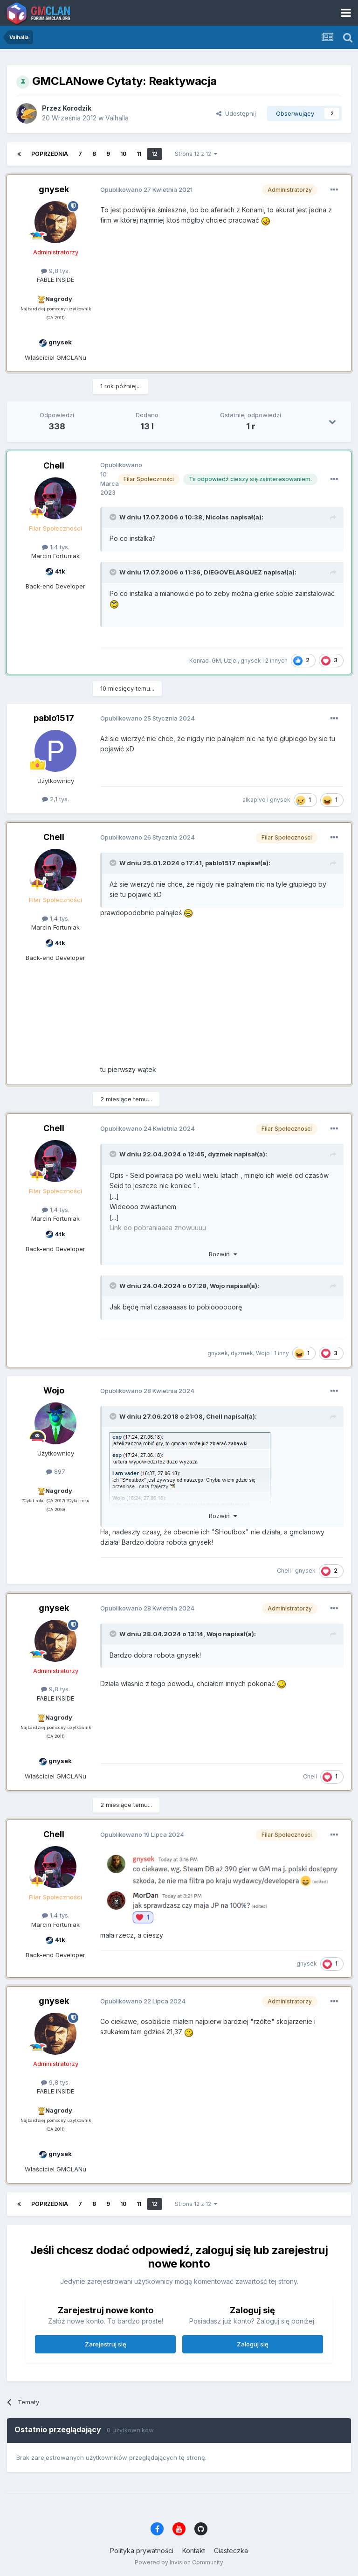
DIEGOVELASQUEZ (233, 572)
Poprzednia (49, 153)
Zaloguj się (252, 2344)
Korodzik (76, 108)
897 (55, 1471)
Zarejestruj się (105, 2344)
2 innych (276, 660)
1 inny (281, 1353)
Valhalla (117, 118)
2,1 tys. (55, 799)
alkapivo (254, 799)
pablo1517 (54, 718)
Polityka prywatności (141, 2551)
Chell (53, 465)
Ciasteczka (231, 2551)
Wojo (217, 1285)
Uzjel (231, 660)
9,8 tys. (55, 270)
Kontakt (193, 2551)
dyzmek (220, 1154)
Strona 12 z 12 (196, 153)
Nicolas (217, 517)
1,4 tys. (55, 547)
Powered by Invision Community (179, 2562)
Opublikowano (146, 189)
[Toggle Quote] (114, 517)
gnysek (54, 189)
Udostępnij (236, 113)
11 (139, 153)
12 (154, 153)
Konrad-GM (205, 660)
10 (123, 153)
